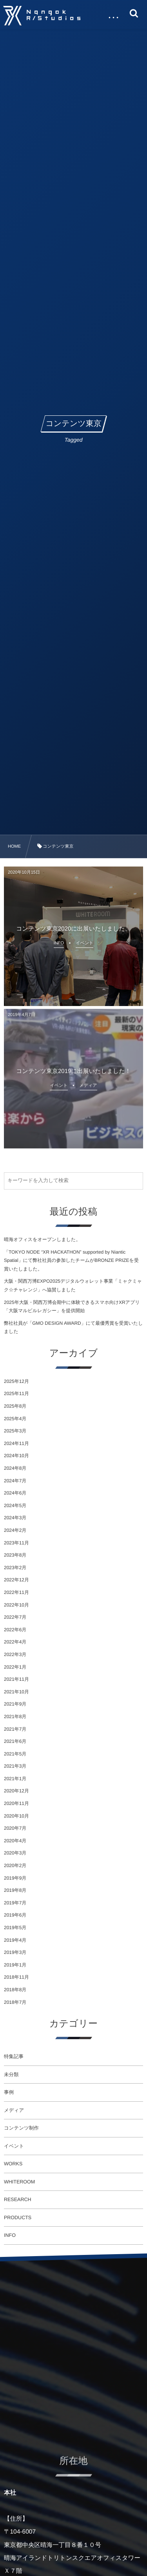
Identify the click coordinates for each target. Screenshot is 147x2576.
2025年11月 (16, 1393)
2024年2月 (15, 1530)
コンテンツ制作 (21, 2128)
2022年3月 (15, 1654)
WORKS (13, 2164)
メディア (14, 2110)
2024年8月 (15, 1468)
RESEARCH (17, 2199)
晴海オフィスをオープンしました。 (42, 1239)
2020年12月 (16, 1791)
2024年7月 (15, 1481)
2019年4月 (15, 1940)
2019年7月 (15, 1903)
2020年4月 (15, 1840)
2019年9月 (15, 1878)
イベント (14, 2146)
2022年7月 (15, 1617)
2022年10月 (16, 1605)
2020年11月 (16, 1803)
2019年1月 (15, 1965)
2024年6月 (15, 1493)
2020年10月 (16, 1816)
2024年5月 (15, 1505)
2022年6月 (15, 1629)
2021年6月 (15, 1741)
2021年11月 (16, 1679)
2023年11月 (16, 1543)
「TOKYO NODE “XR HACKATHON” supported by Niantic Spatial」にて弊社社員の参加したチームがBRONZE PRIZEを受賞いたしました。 (71, 1260)
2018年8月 (15, 1989)
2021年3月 (15, 1766)
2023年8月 (15, 1555)
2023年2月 (15, 1567)
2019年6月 (15, 1915)
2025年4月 (15, 1418)
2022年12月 (16, 1580)
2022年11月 (16, 1592)
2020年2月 (15, 1865)
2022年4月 (15, 1642)
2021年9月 (15, 1704)
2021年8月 (15, 1716)
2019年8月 (15, 1890)
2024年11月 (16, 1443)
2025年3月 (15, 1431)
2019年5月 (15, 1927)
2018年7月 (15, 2002)
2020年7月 (15, 1828)
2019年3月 (15, 1952)
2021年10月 (16, 1692)
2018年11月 (16, 1977)
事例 (9, 2092)
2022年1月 (15, 1667)
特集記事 (14, 2056)
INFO (10, 2235)
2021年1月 (15, 1778)
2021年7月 (15, 1729)
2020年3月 (15, 1853)
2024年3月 (15, 1517)
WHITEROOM (19, 2182)
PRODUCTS (17, 2217)
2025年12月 (16, 1381)
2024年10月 (16, 1455)
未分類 (11, 2074)
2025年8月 (15, 1406)
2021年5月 (15, 1754)
